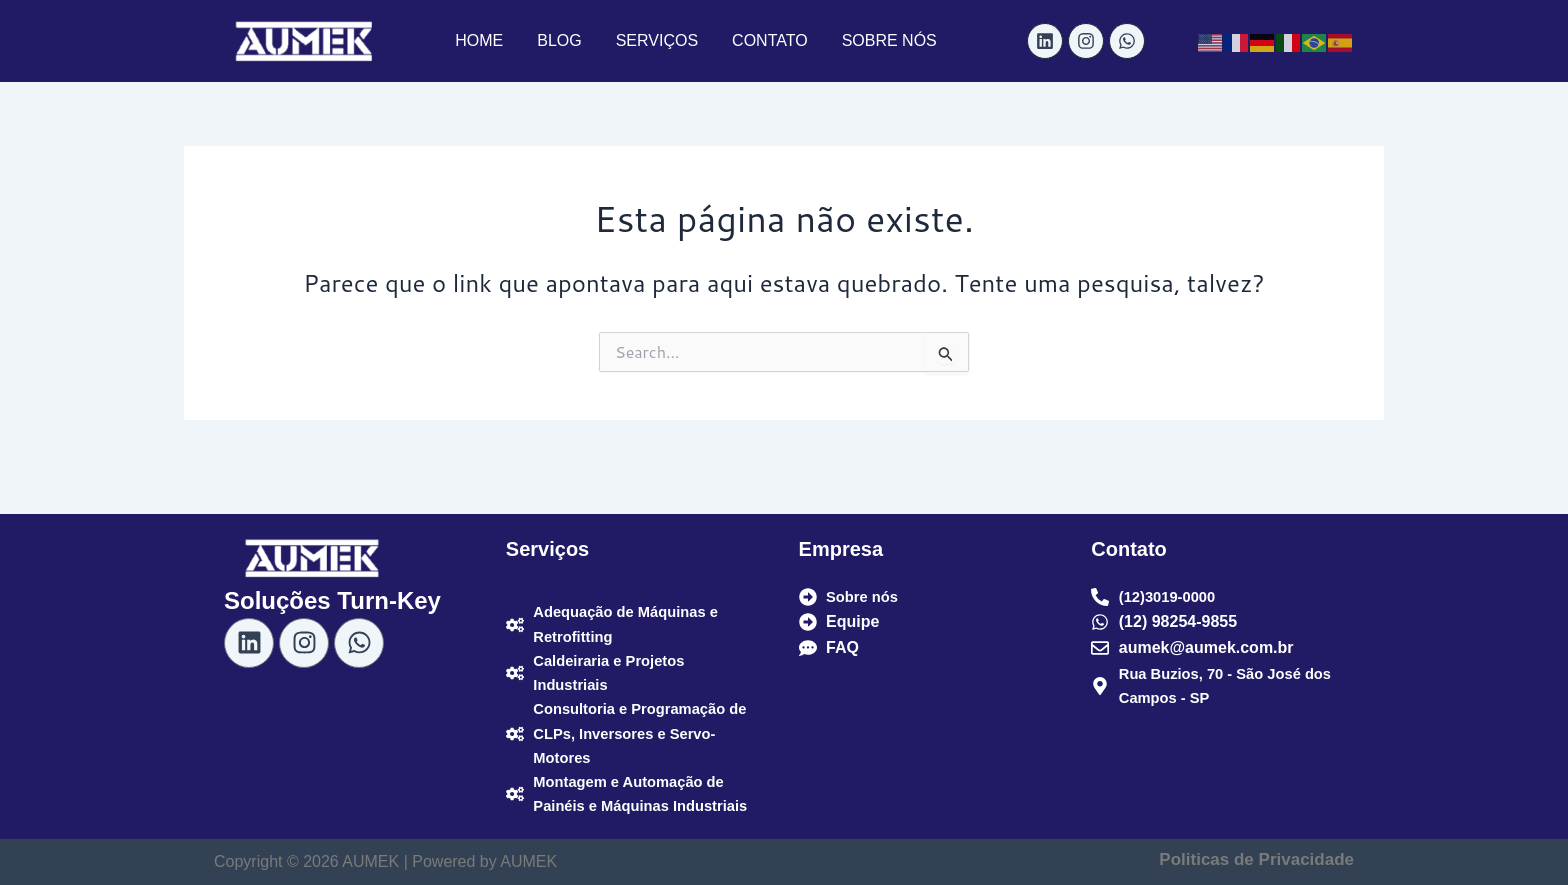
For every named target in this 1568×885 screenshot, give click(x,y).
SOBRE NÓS (889, 40)
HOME (479, 40)
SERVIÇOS (657, 40)
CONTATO (770, 40)
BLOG (559, 40)
